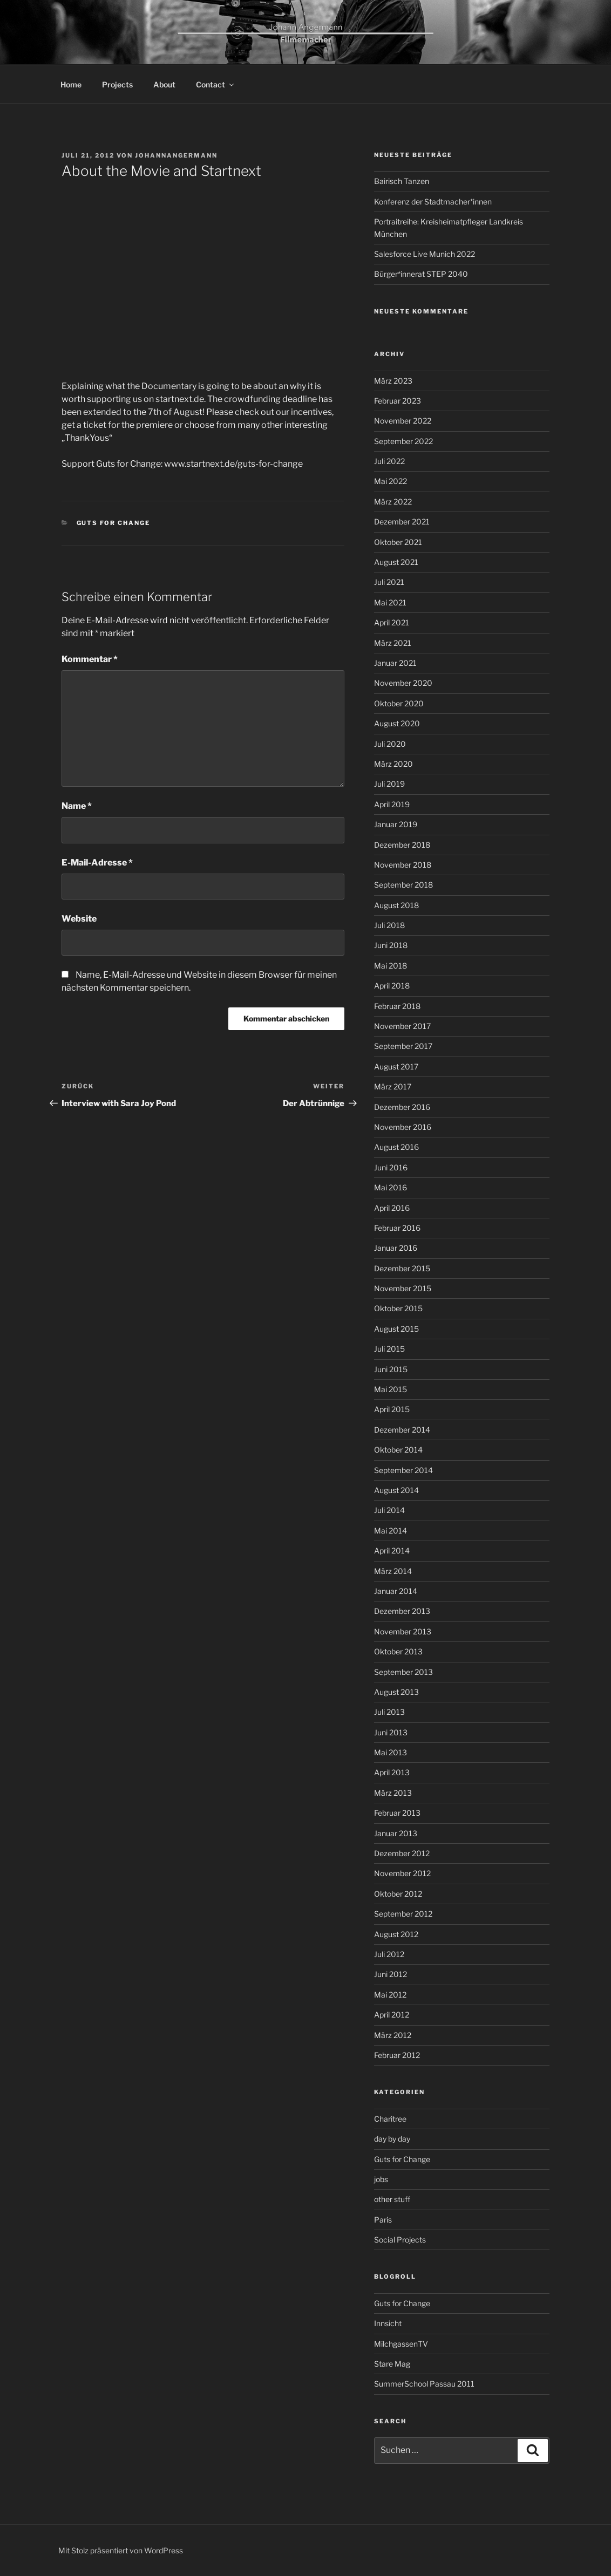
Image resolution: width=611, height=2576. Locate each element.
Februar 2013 (397, 1812)
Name (77, 806)
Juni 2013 (391, 1732)
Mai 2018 (390, 965)
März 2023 (393, 380)
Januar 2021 (395, 662)
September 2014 (403, 1470)
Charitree (390, 2118)
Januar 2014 (395, 1591)
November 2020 (403, 682)
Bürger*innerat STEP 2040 (421, 273)
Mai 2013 (390, 1752)
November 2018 (402, 864)
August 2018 (396, 905)
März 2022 (393, 501)
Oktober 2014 (398, 1449)
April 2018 (392, 985)
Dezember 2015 (402, 1268)
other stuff (392, 2199)
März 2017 (392, 1086)
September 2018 (403, 884)
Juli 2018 (389, 925)
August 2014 (396, 1490)
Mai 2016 (390, 1187)
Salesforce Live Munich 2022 (424, 253)
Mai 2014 (390, 1530)
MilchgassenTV (401, 2343)
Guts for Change (114, 523)
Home (71, 84)
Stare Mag (392, 2363)
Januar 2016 (395, 1247)
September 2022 (403, 441)
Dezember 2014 (402, 1429)
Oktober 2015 (398, 1308)
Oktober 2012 (398, 1893)
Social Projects (400, 2239)
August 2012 (396, 1934)
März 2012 (392, 2035)
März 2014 (393, 1571)
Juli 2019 (389, 783)
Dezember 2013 (402, 1611)
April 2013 (392, 1772)
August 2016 (396, 1146)
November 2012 (402, 1873)
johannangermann (176, 155)
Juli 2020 (390, 743)
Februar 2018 (397, 1006)
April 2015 (392, 1409)
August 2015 (396, 1328)
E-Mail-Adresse (97, 862)
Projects (117, 84)
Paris (383, 2219)
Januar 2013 (395, 1833)
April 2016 (392, 1207)
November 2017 (402, 1026)
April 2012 (391, 2014)
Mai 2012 (390, 1994)
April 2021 (391, 622)
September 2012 (403, 1913)
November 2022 (402, 420)
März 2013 (393, 1792)
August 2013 (396, 1691)
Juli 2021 (389, 582)
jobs (381, 2179)
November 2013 (402, 1631)
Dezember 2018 (402, 844)
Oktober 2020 (399, 703)
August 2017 (396, 1066)
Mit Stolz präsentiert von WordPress (120, 2550)
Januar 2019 (395, 824)
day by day (392, 2138)
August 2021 (396, 562)
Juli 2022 (389, 461)
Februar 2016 (397, 1227)
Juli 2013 (389, 1711)
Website (79, 919)
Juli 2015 (389, 1348)
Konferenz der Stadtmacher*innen (433, 201)
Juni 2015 (391, 1369)
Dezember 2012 (402, 1853)
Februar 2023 (397, 400)
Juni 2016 (391, 1167)
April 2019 (392, 804)
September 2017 (403, 1046)
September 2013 (403, 1672)
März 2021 (392, 643)
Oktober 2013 (398, 1651)
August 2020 (397, 723)
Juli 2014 (389, 1510)
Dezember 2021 (402, 521)
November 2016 (402, 1127)
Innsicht (388, 2323)
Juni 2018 (391, 945)
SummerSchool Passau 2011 (424, 2383)
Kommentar (90, 659)
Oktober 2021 (398, 542)
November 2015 (402, 1288)
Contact (215, 84)
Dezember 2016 (402, 1107)
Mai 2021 (390, 602)
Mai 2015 (390, 1389)
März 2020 (393, 763)
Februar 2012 (397, 2055)
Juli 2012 (389, 1954)
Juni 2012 (390, 1974)
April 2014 (392, 1550)
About (164, 84)
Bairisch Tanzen (401, 181)
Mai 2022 (390, 481)
